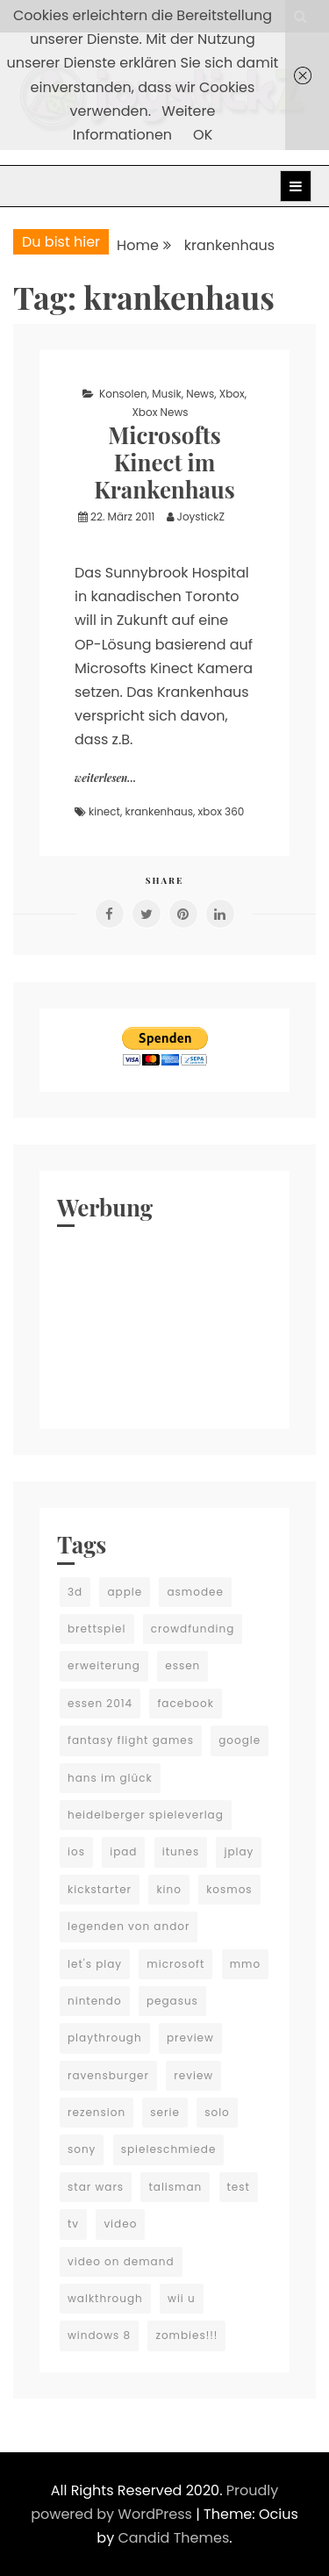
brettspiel (97, 1628)
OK (202, 135)
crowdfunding (193, 1628)
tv (73, 2223)
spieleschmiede (169, 2149)
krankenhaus (159, 811)
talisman (175, 2186)
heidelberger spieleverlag (146, 1814)
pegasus (172, 2000)
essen (182, 1665)
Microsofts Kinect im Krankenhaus (164, 462)
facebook (185, 1703)
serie (165, 2112)
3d (75, 1591)
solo (217, 2112)
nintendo (95, 2000)
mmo (245, 1963)
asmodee (195, 1591)
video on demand (121, 2261)
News (200, 393)
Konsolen (123, 393)
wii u (182, 2298)
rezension (96, 2112)
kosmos (229, 1889)
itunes (180, 1851)
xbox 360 (221, 811)
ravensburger (108, 2075)
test (238, 2186)
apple (124, 1591)
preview (190, 2037)
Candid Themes (173, 2538)
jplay (239, 1851)
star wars (96, 2186)
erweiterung (104, 1665)
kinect (104, 811)
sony (82, 2149)
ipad (123, 1851)
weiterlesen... (105, 778)
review (193, 2075)
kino (169, 1889)
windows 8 (99, 2335)
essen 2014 (100, 1703)
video (120, 2223)
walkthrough (105, 2298)
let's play (95, 1963)
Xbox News (160, 412)
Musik (166, 393)
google (239, 1740)
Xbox (232, 393)
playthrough (105, 2037)
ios (76, 1851)
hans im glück (110, 1777)
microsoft (175, 1963)
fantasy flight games (131, 1740)
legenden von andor (129, 1926)
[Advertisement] (164, 1323)
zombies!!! (186, 2335)
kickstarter (100, 1889)
